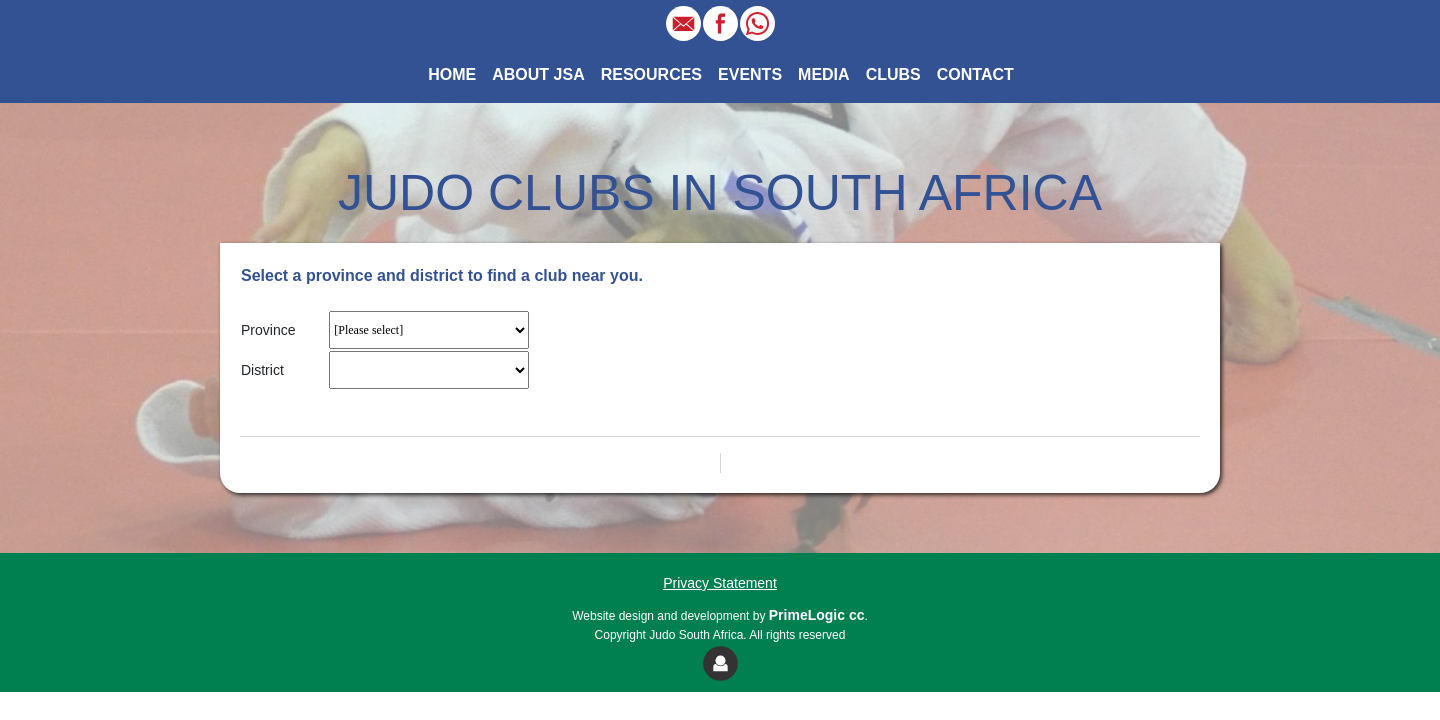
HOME (456, 73)
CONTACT (975, 74)
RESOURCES (651, 74)
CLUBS (893, 74)
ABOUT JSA (538, 74)
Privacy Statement (720, 583)
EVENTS (750, 74)
